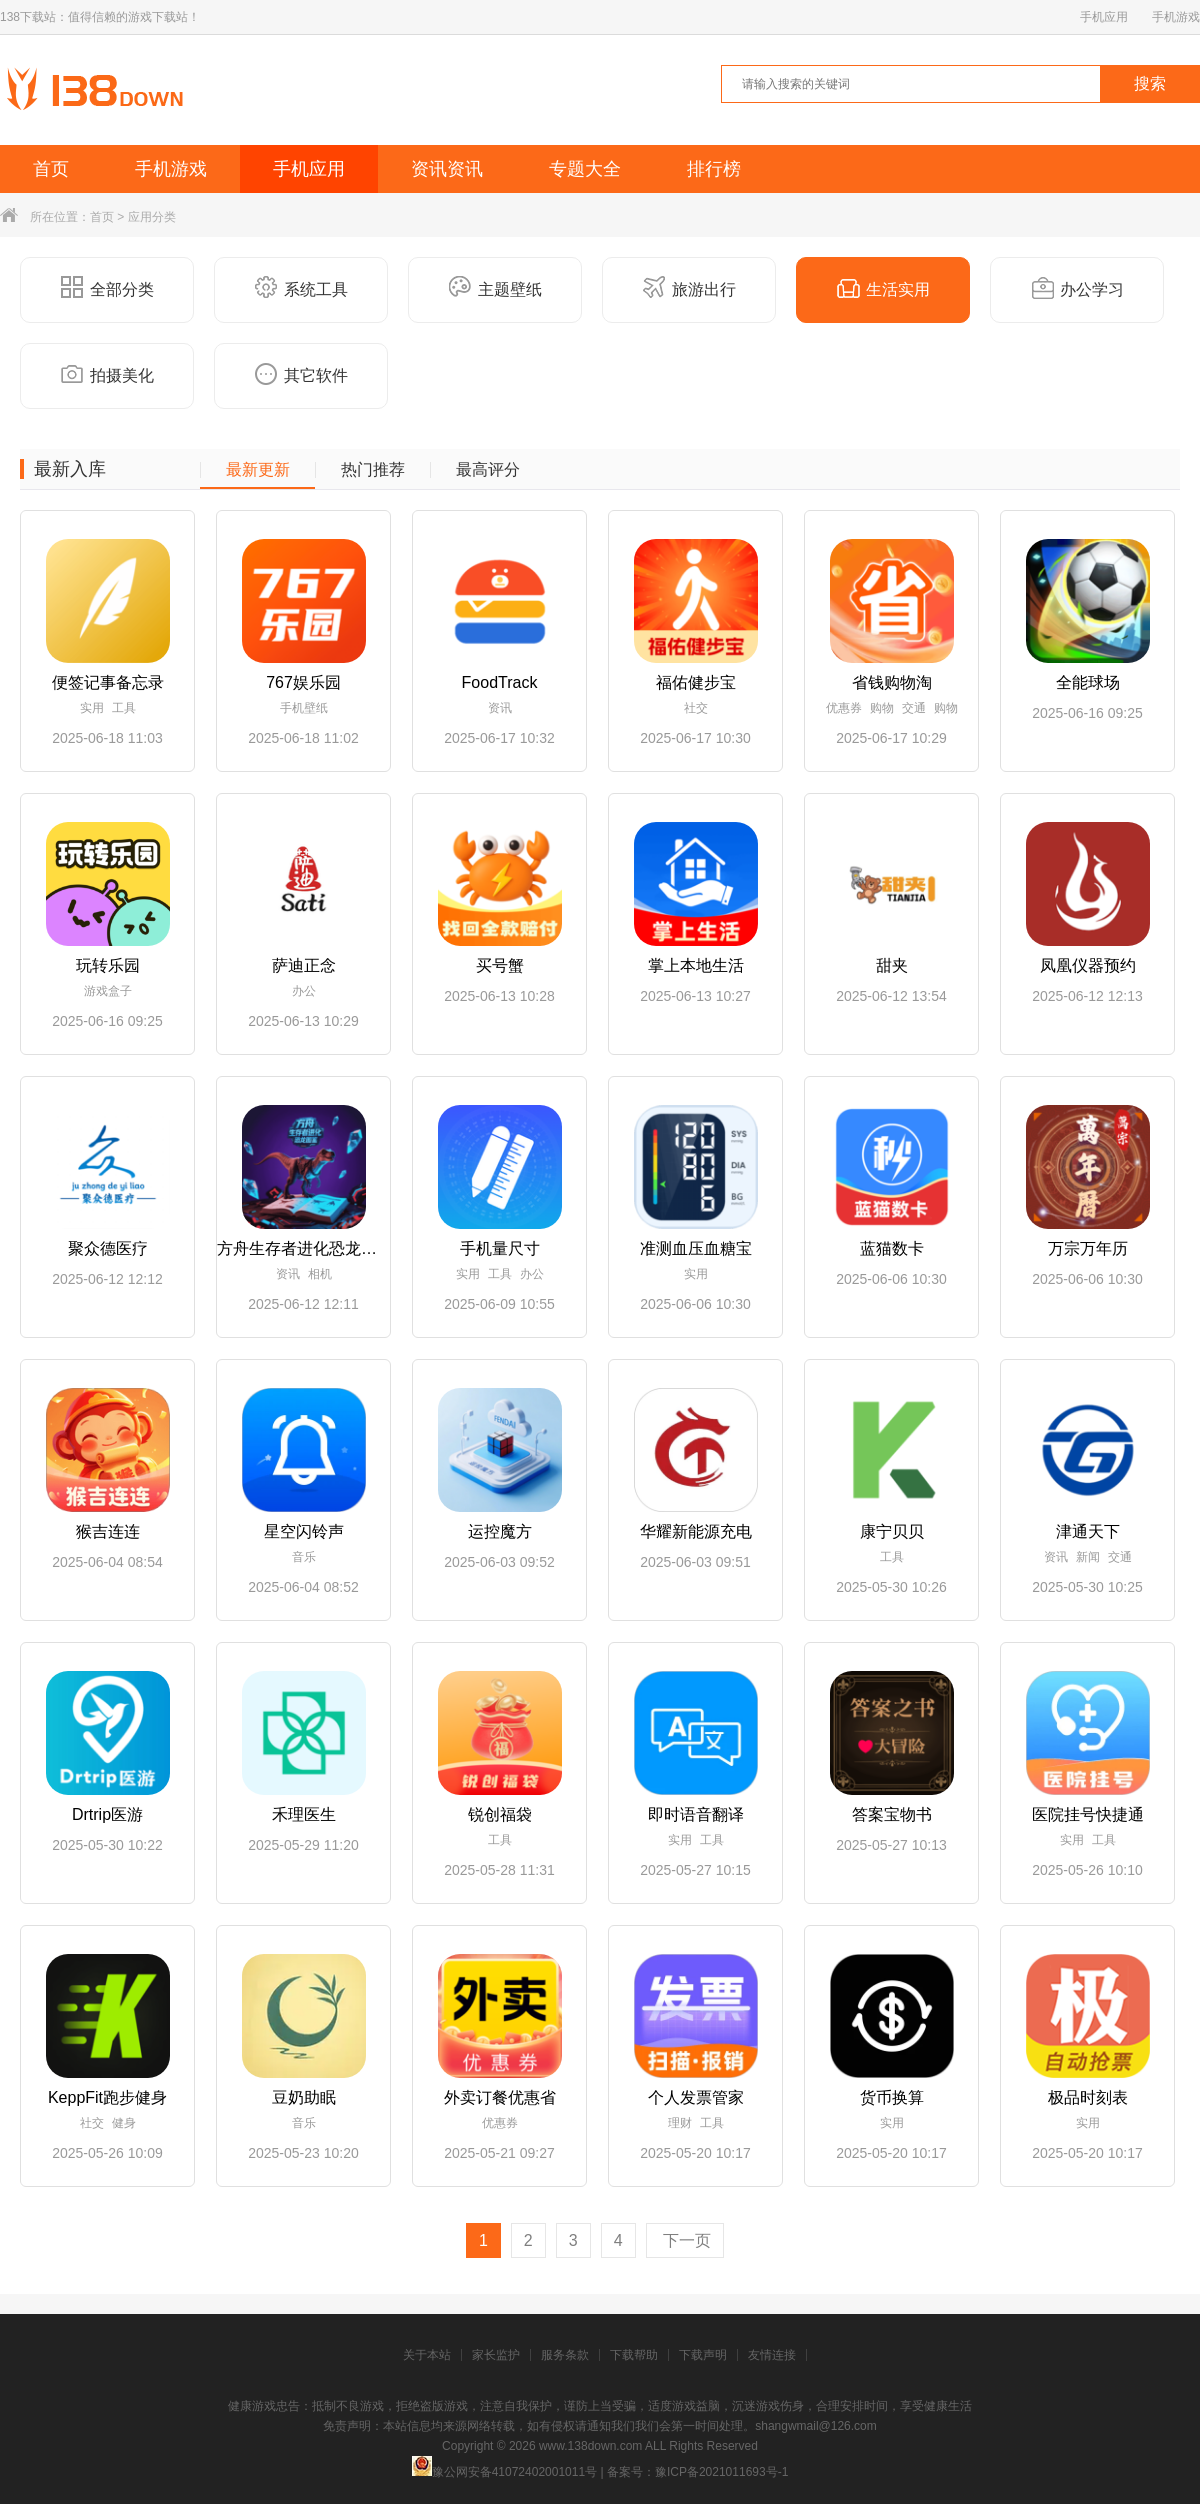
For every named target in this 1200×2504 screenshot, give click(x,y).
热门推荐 (373, 470)
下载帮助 (634, 2355)
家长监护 (496, 2355)
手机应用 (1104, 17)
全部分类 (107, 288)
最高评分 (488, 470)
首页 (51, 169)
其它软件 (301, 374)
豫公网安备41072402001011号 (504, 2472)
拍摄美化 (107, 374)
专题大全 (585, 169)
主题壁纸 (495, 288)
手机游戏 (1176, 17)
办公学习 (1077, 288)
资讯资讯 (447, 169)
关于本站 (427, 2355)
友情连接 (772, 2355)
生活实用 (883, 288)
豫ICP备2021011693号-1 (721, 2472)
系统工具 (301, 288)
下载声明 (703, 2355)
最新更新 (258, 470)
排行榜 (714, 169)
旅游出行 (689, 288)
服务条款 (565, 2355)
